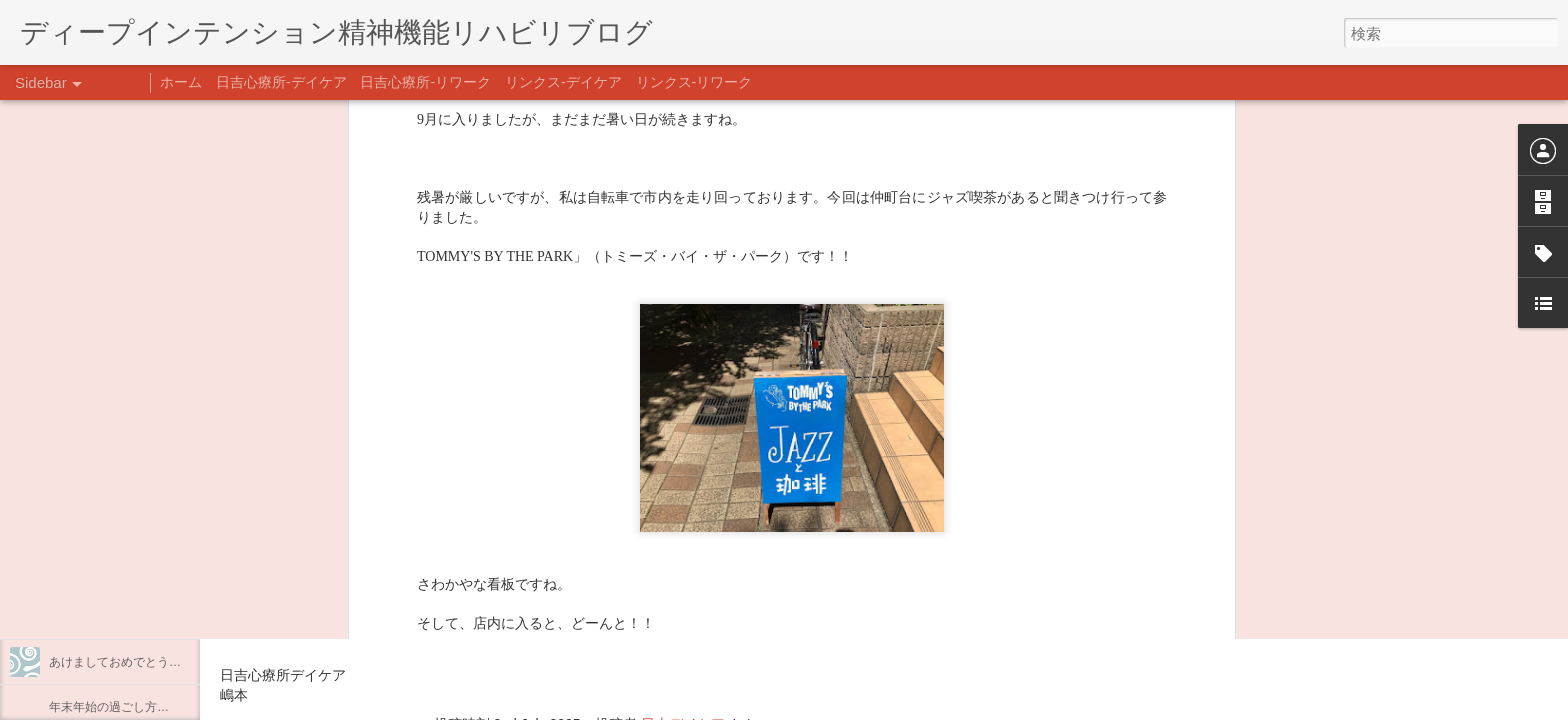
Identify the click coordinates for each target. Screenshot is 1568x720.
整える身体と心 (91, 572)
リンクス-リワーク (694, 82)
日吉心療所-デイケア (281, 82)
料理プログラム (91, 482)
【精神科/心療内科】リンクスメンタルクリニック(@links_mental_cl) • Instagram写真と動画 (578, 558)
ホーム (181, 82)
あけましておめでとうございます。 (145, 662)
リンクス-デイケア (563, 82)
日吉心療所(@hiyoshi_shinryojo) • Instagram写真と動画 (458, 597)
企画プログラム (91, 527)
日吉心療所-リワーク (425, 82)
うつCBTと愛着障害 (103, 437)
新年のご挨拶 (85, 617)
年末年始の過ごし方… (109, 707)
